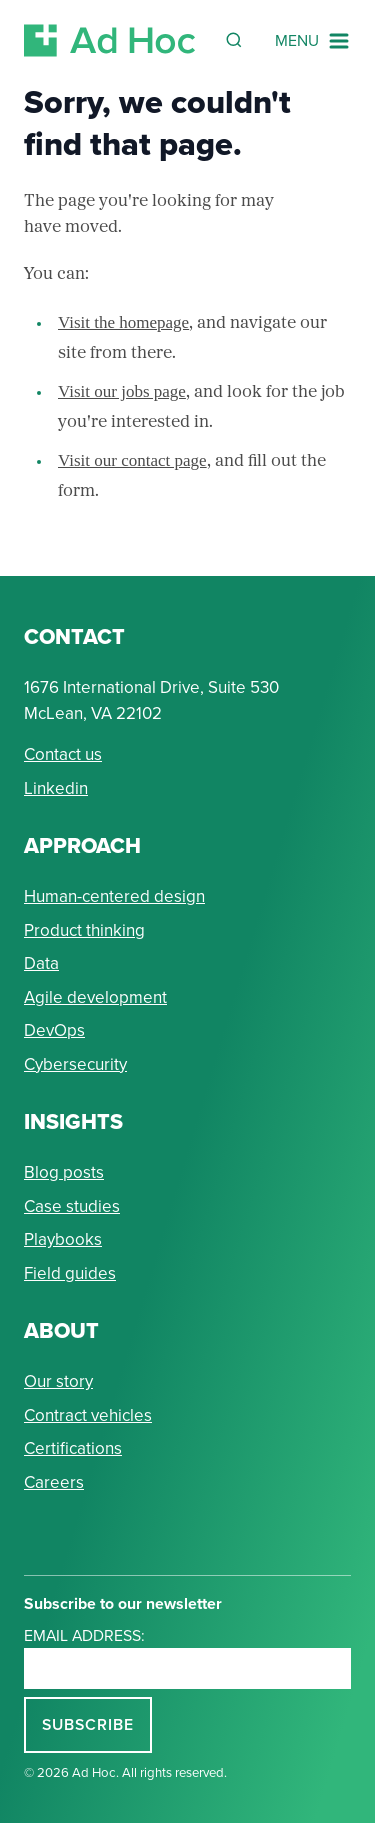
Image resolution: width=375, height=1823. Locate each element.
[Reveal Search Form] (234, 40)
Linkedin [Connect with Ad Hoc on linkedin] (56, 788)
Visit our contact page (132, 460)
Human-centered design (114, 896)
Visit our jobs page (122, 391)
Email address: (84, 1635)
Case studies (72, 1206)
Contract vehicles (88, 1415)
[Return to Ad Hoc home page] (110, 40)
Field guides (70, 1273)
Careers (54, 1482)
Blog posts (64, 1172)
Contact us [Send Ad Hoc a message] (63, 754)
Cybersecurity (75, 1064)
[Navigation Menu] (313, 41)
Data (41, 963)
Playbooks (63, 1239)
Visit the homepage (123, 322)
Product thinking (84, 930)
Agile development (95, 997)
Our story (58, 1381)
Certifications (73, 1448)
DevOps (54, 1030)
